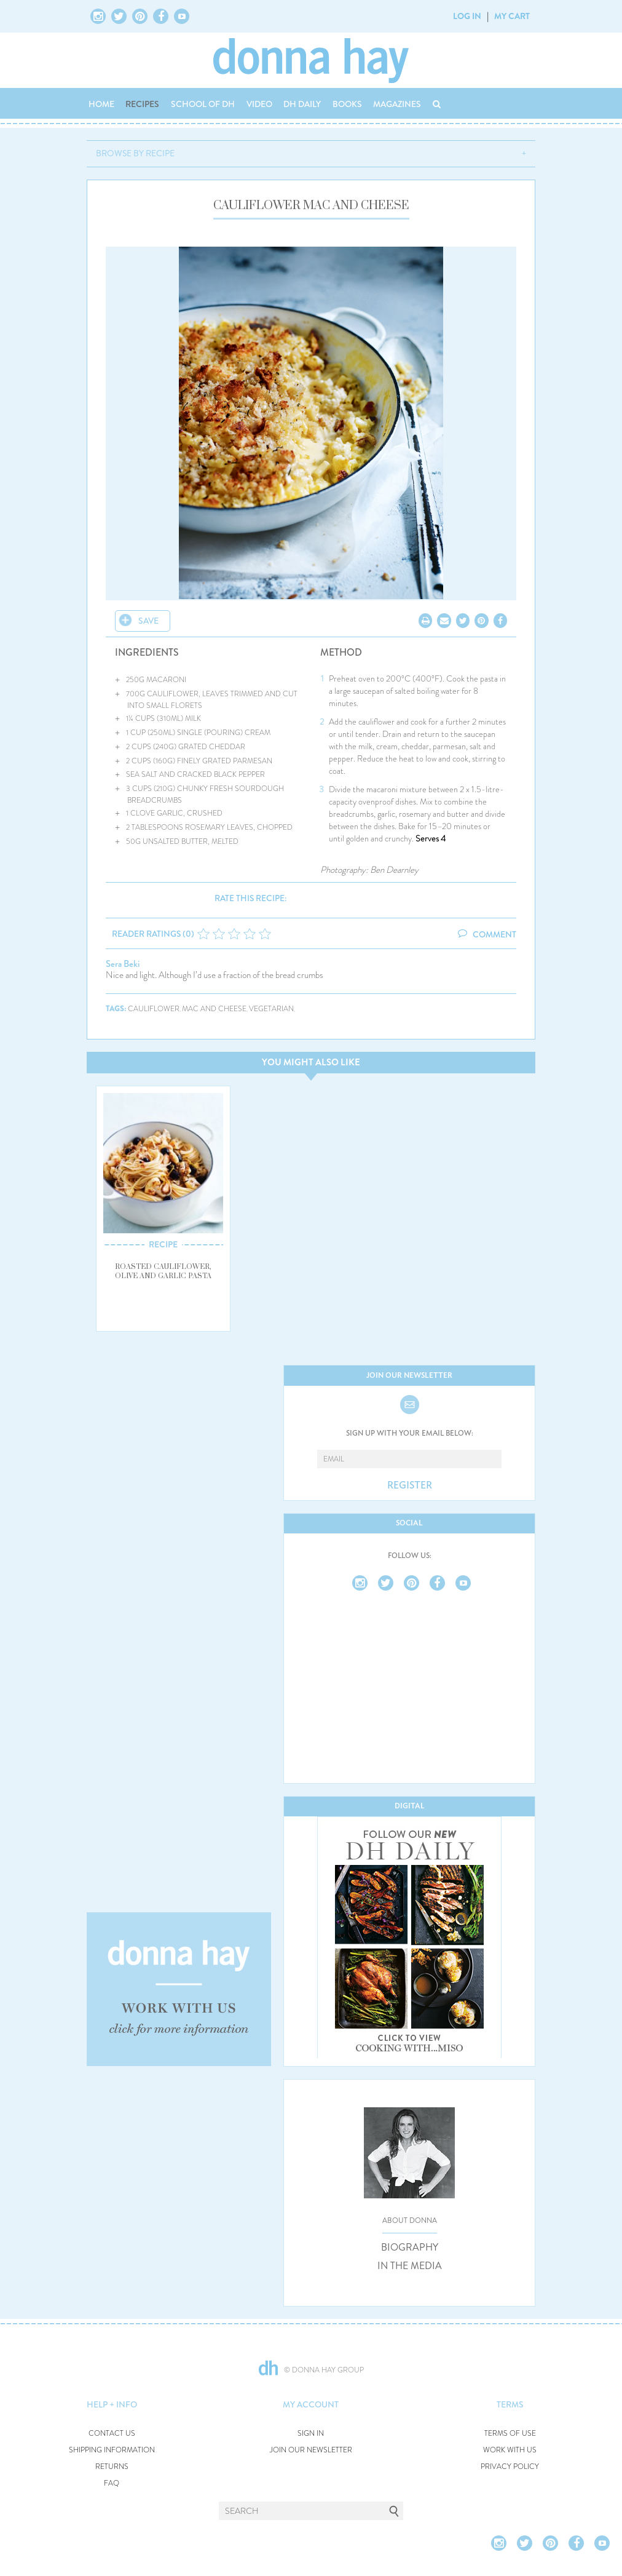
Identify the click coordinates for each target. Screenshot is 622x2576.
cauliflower (153, 1009)
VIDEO (259, 104)
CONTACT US (112, 2433)
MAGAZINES (397, 104)
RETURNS (111, 2467)
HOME (101, 104)
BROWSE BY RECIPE (135, 153)
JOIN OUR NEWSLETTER (311, 2450)
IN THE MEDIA (409, 2266)
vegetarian (271, 1009)
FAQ (111, 2483)
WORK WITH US (510, 2450)
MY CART (512, 16)
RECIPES (142, 104)
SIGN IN (310, 2433)
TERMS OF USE (510, 2433)
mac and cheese (214, 1009)
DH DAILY (302, 104)
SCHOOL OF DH (203, 104)
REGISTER (409, 1485)
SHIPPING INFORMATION (112, 2450)
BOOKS (347, 104)
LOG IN (467, 16)
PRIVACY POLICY (510, 2467)
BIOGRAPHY (409, 2247)
